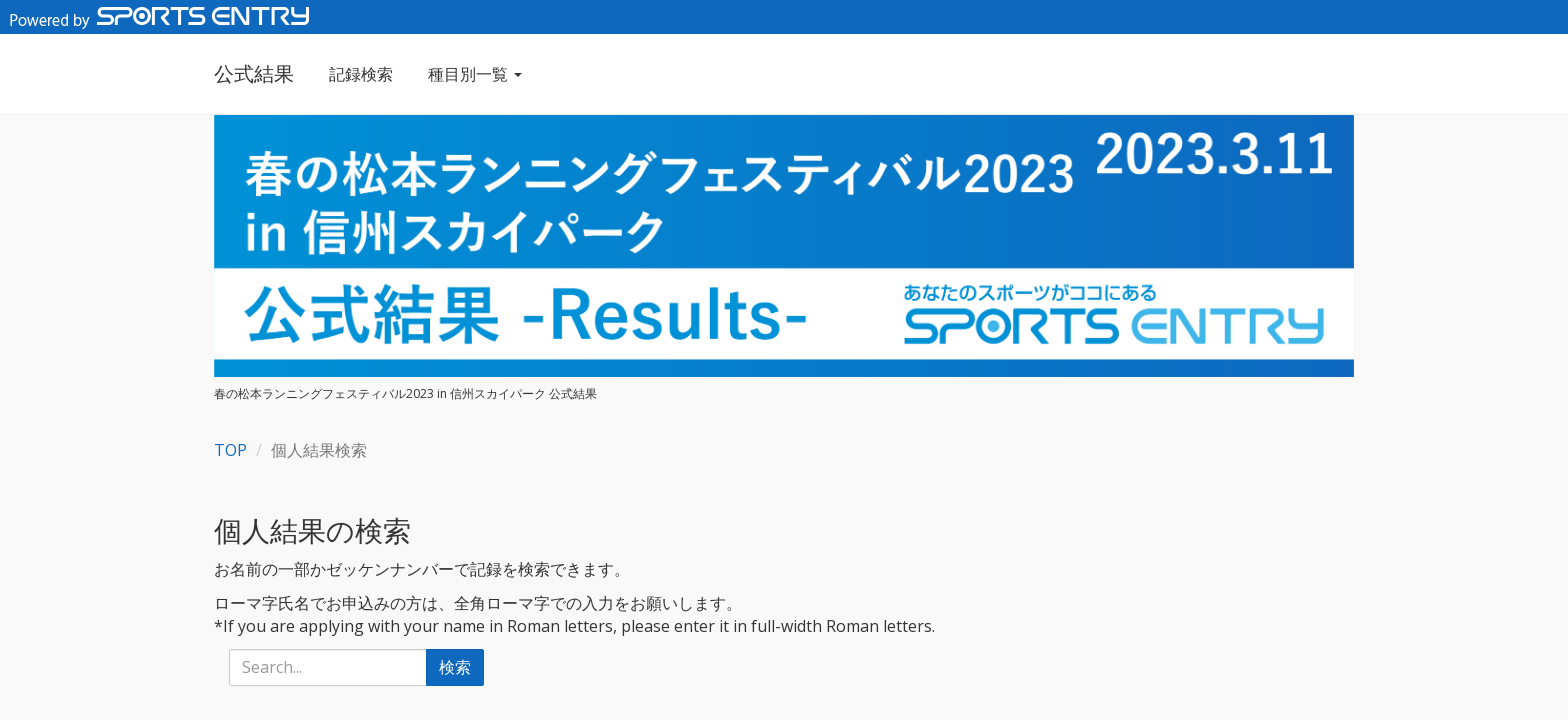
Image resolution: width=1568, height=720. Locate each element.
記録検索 (361, 74)
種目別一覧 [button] (475, 74)
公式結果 (254, 73)
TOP (230, 450)
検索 (455, 667)
